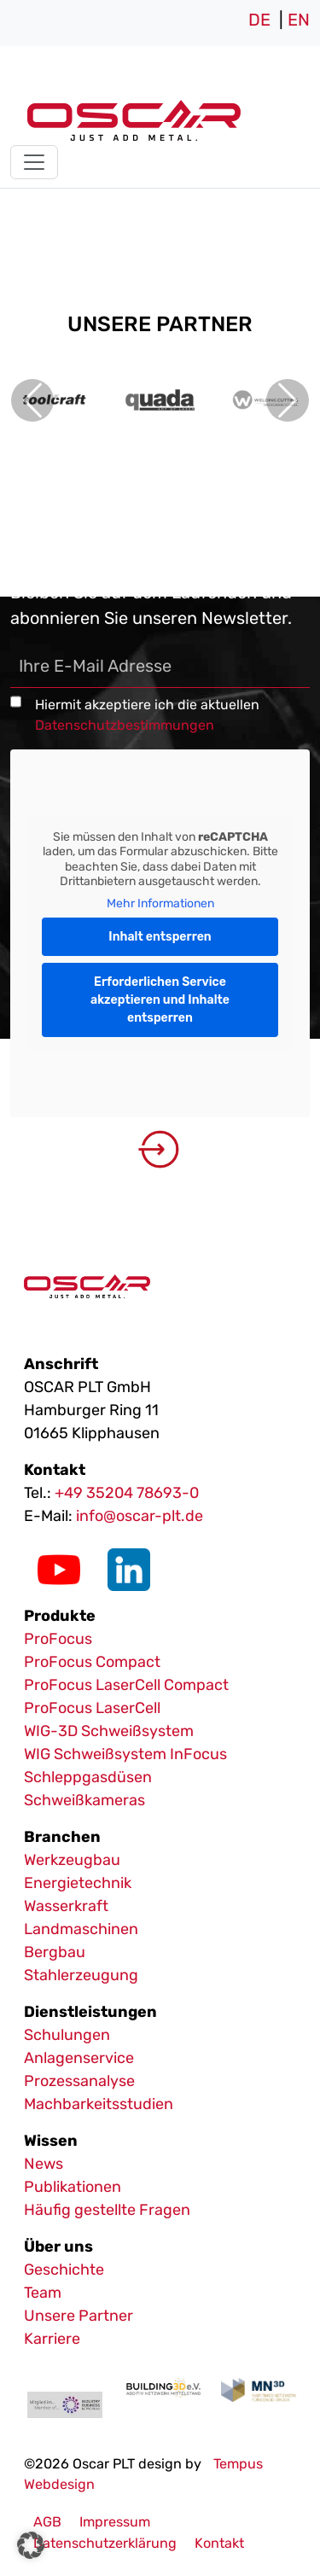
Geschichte (64, 2269)
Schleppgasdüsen (88, 1777)
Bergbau (54, 1952)
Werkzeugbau (72, 1859)
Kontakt (219, 2543)
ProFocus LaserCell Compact (126, 1685)
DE (259, 19)
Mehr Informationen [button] (160, 903)
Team (42, 2292)
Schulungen (67, 2034)
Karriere (52, 2338)
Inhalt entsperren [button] (159, 937)
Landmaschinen (81, 1929)
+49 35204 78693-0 (127, 1492)
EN (299, 19)
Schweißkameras (84, 1800)
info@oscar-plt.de (139, 1516)
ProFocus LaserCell (92, 1708)
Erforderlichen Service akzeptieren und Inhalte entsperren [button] (160, 1000)
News (43, 2163)
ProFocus (58, 1638)
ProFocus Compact (92, 1661)
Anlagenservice (79, 2058)
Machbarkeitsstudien (98, 2104)
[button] (30, 2545)
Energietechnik (77, 1883)
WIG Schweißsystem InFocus (125, 1754)
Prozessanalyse (79, 2081)
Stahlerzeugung (81, 1975)
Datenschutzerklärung (105, 2543)
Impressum (114, 2522)
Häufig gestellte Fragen (107, 2209)
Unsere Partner (78, 2315)
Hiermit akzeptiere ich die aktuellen (147, 714)
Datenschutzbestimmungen (124, 725)
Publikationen (72, 2186)
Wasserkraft (66, 1906)
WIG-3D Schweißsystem (109, 1731)
